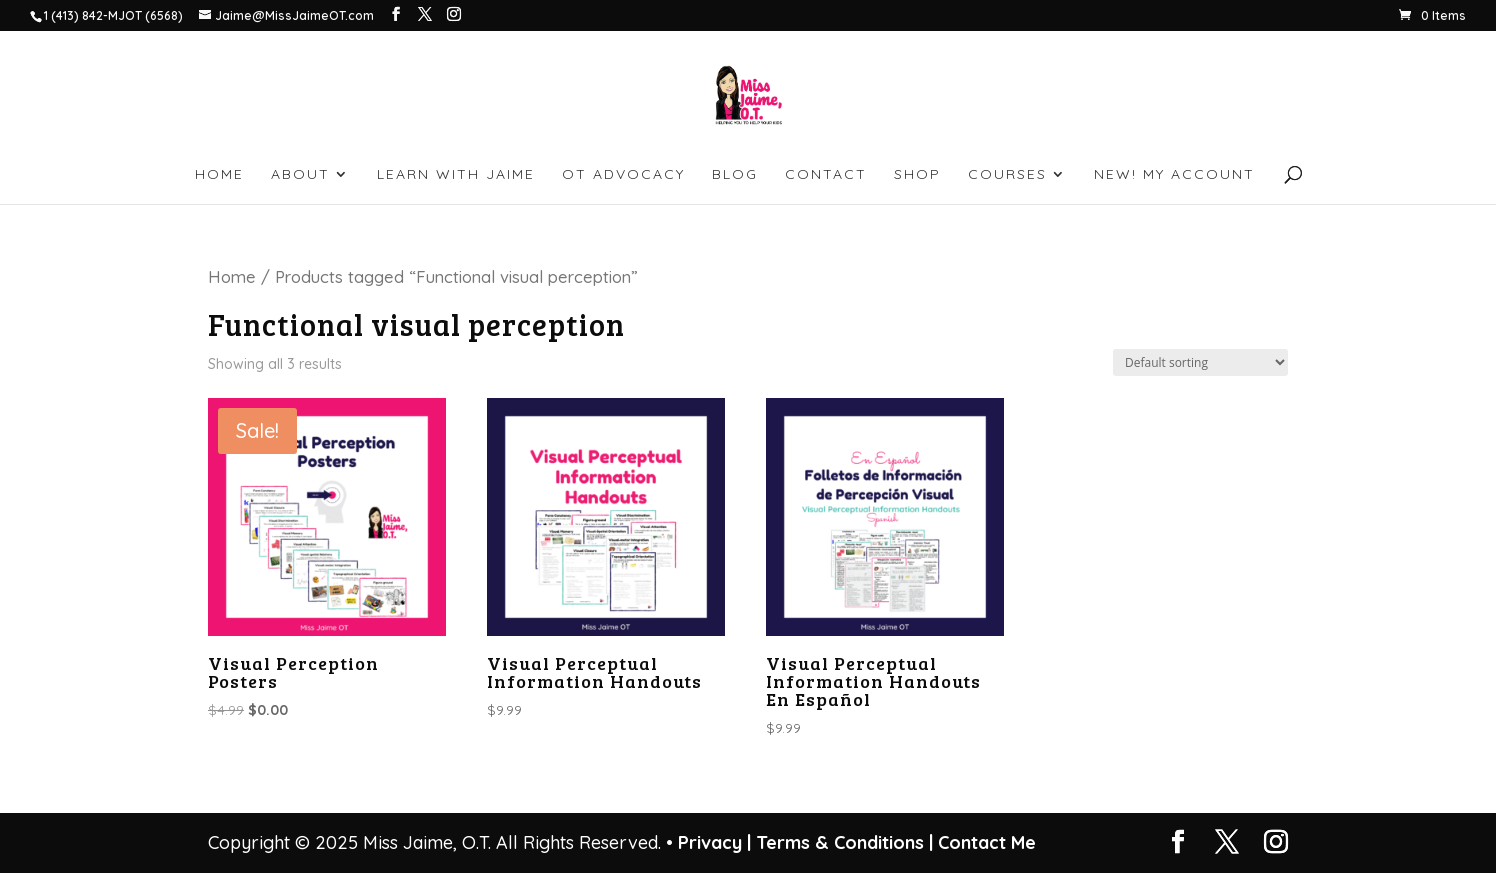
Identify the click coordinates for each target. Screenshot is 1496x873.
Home (232, 276)
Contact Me (984, 842)
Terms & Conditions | (844, 842)
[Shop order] (1200, 362)
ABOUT (300, 175)
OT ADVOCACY (623, 175)
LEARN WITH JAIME (456, 175)
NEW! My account (1174, 175)
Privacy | (714, 842)
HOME (219, 175)
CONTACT (826, 175)
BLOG (735, 175)
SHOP (917, 175)
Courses (1007, 175)
